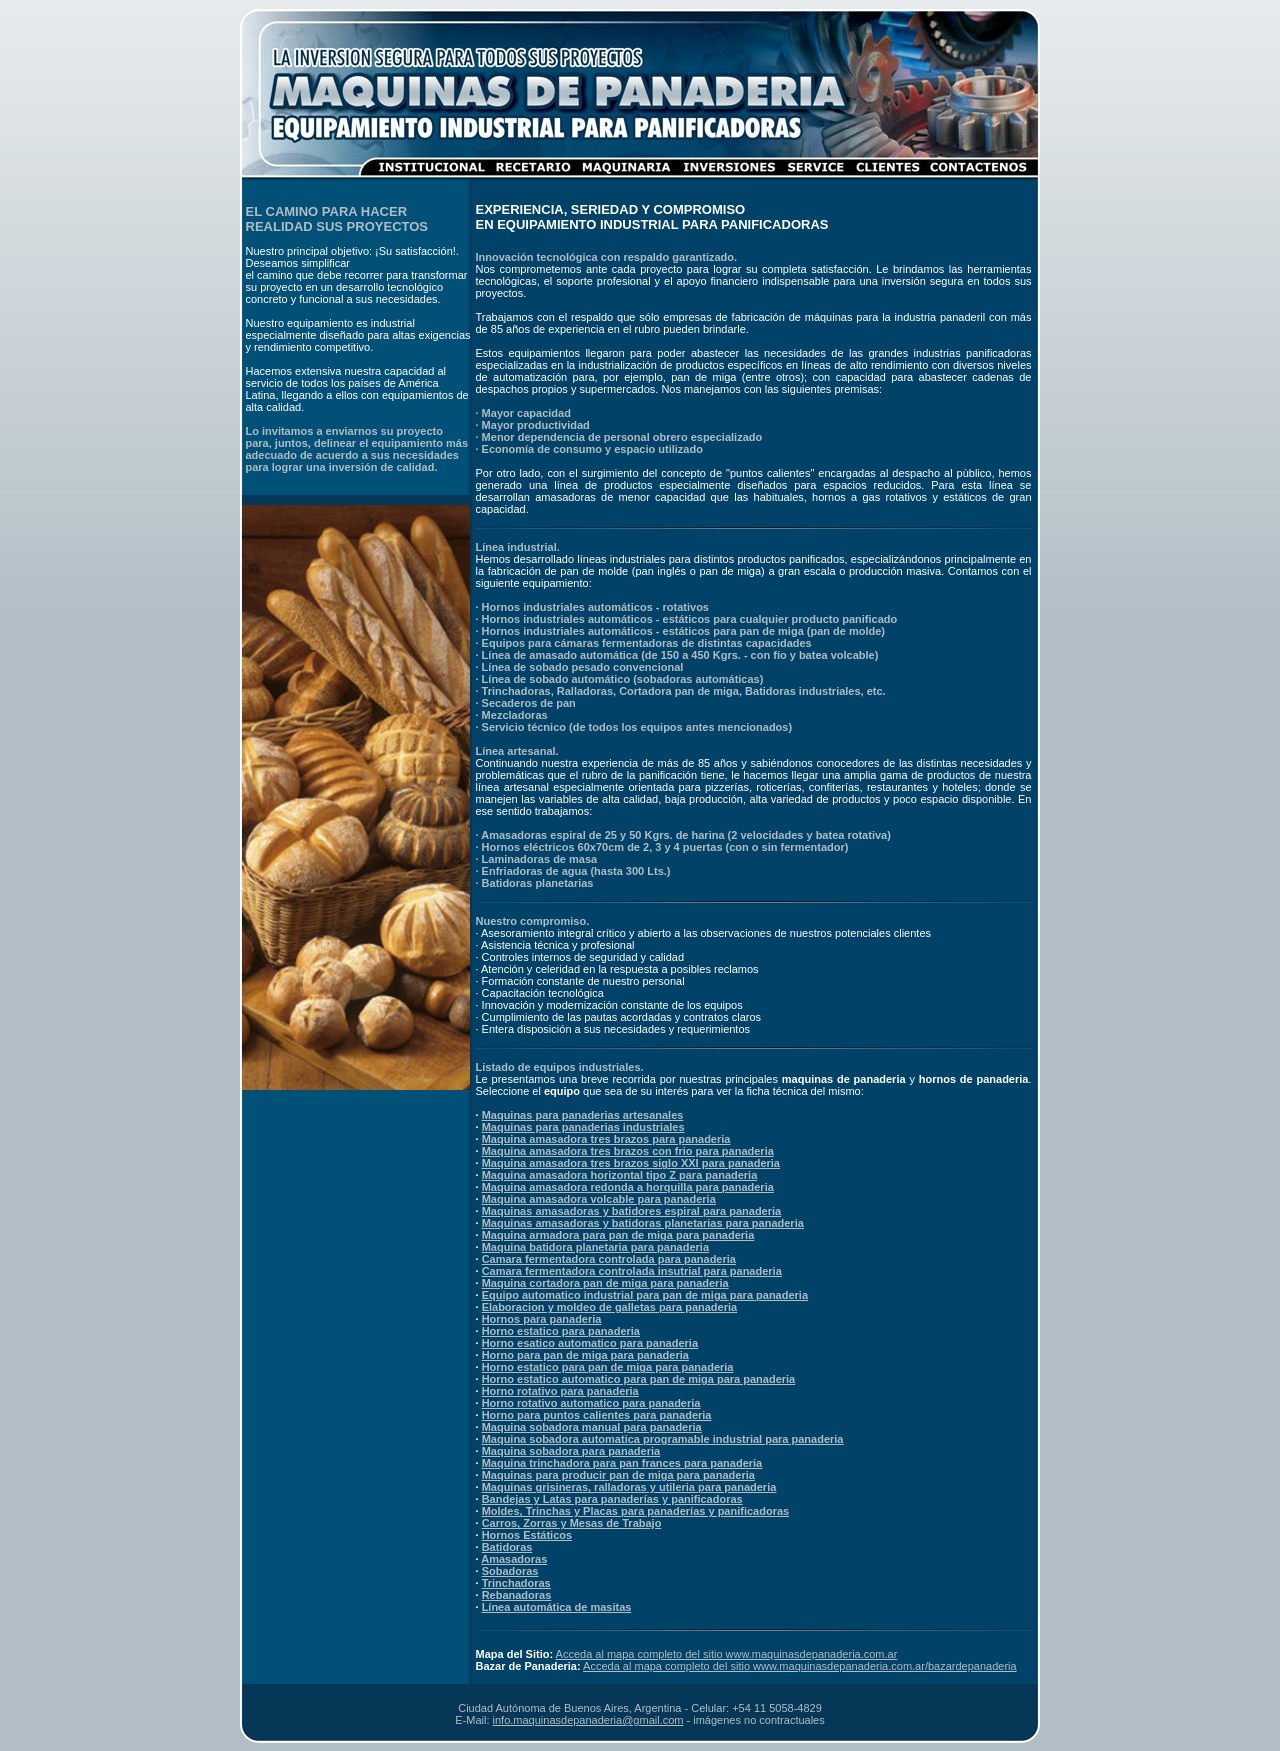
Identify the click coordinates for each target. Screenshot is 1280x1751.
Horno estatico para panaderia (561, 1331)
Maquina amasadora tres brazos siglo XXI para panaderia (631, 1163)
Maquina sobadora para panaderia (571, 1451)
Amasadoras (514, 1559)
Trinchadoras (516, 1583)
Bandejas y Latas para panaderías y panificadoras (612, 1499)
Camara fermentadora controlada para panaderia (609, 1259)
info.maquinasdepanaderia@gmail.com (588, 1720)
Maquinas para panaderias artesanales (583, 1115)
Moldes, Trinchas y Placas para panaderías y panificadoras (636, 1511)
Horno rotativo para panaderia (560, 1391)
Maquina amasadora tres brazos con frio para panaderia (628, 1151)
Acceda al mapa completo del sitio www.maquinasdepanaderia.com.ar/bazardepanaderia (800, 1666)
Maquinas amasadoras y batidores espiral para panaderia (632, 1211)
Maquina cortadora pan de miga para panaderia (605, 1283)
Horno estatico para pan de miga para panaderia (608, 1367)
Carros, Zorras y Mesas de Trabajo (572, 1523)
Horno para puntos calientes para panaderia (597, 1415)
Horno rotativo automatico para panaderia (591, 1403)
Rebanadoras (517, 1595)
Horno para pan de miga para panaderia (585, 1355)
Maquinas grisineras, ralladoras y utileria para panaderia (629, 1487)
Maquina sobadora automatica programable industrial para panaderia (663, 1439)
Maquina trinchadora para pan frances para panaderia (622, 1463)
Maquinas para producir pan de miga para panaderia (618, 1475)
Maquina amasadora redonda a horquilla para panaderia (628, 1187)
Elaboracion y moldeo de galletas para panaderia (610, 1307)
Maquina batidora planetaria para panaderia (595, 1247)
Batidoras (507, 1547)
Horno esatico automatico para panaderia (590, 1343)
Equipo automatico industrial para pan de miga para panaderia (645, 1295)
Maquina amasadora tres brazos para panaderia (606, 1139)
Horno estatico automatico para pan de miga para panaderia (639, 1379)
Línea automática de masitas (557, 1607)
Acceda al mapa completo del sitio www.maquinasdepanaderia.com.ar (727, 1654)
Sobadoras (510, 1571)
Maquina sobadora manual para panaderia (592, 1427)
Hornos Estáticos (527, 1535)
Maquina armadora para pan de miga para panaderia (618, 1235)
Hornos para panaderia (542, 1319)
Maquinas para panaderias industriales (583, 1127)
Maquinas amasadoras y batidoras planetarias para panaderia (643, 1223)
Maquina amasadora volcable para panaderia (599, 1199)
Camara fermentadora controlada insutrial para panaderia (632, 1271)
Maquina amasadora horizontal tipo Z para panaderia (620, 1175)
